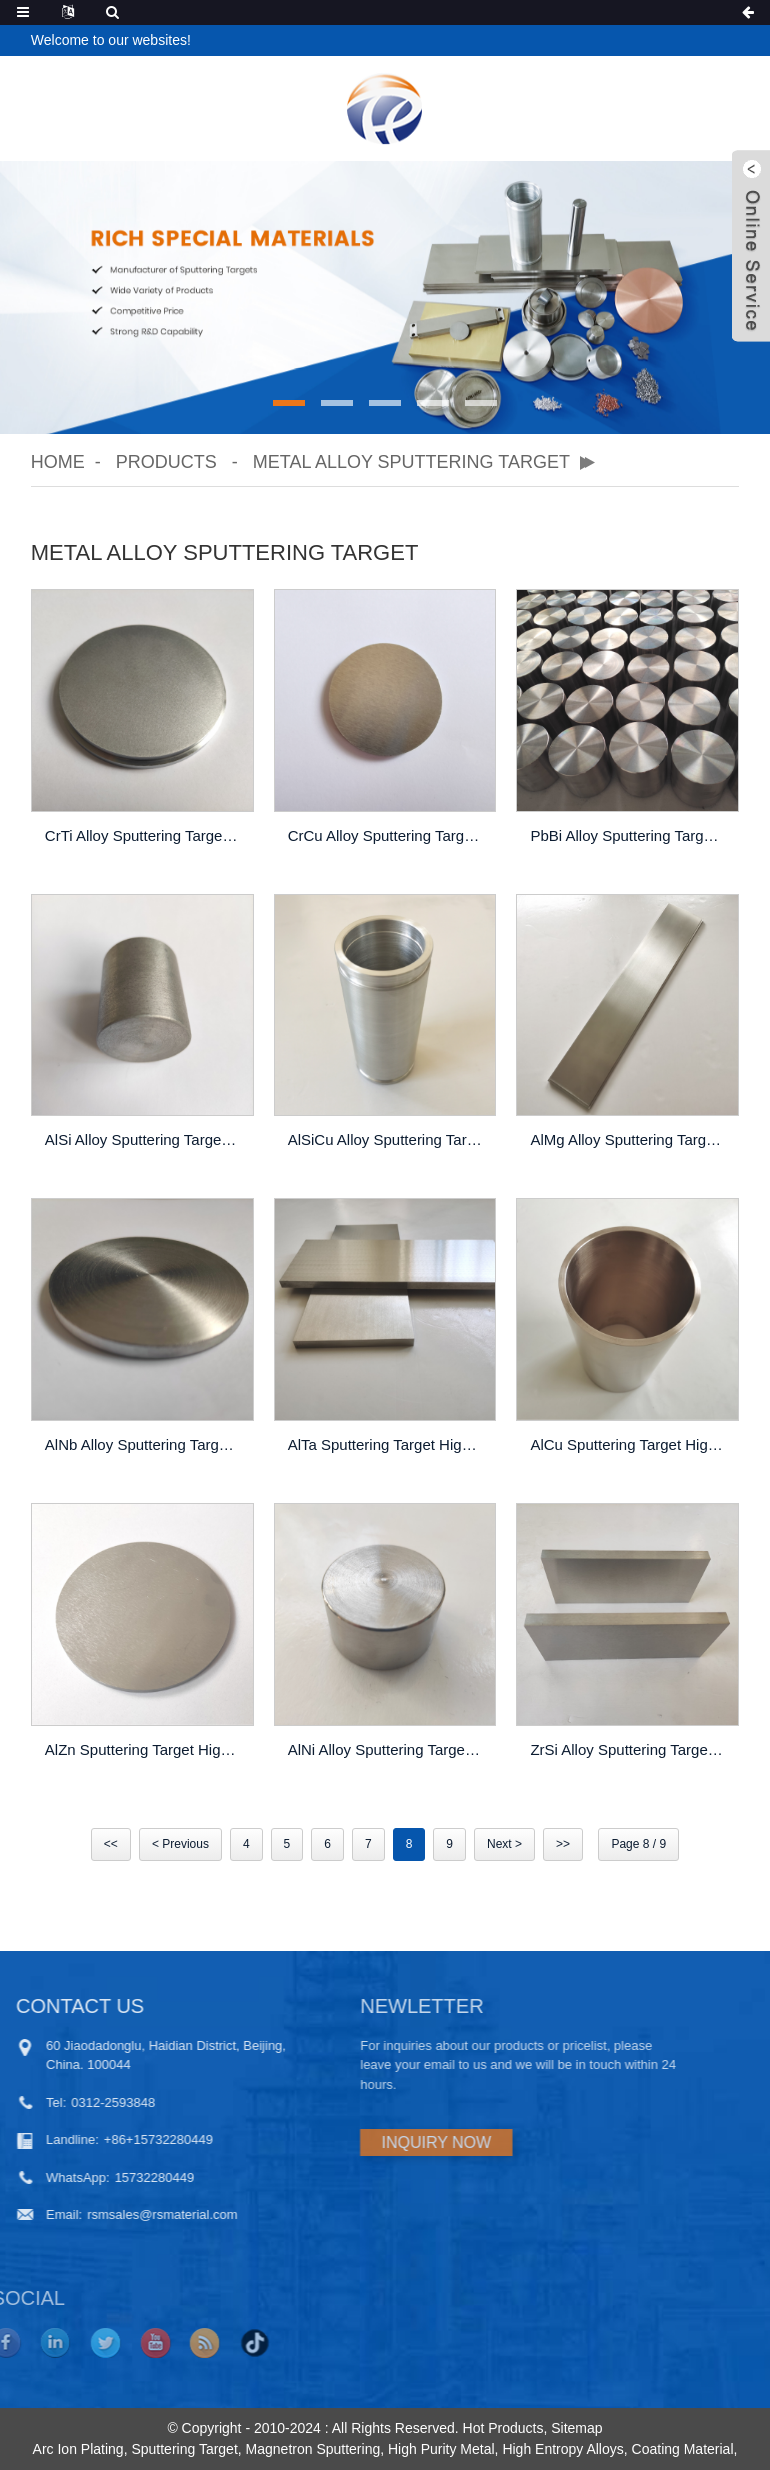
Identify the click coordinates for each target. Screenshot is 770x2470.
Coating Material (683, 2449)
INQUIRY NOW (357, 2142)
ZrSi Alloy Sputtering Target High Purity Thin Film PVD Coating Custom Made (629, 1749)
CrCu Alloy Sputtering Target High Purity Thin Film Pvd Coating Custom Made (387, 835)
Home (58, 462)
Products (166, 462)
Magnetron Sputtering (313, 2449)
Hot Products (503, 2428)
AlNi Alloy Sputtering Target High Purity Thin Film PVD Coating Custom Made (387, 1749)
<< (111, 1844)
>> (563, 1844)
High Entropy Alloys (562, 2449)
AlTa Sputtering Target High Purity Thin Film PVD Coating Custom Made (387, 1444)
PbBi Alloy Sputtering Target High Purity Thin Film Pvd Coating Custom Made (629, 835)
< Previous (180, 1844)
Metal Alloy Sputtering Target (411, 462)
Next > (504, 1844)
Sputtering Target (184, 2449)
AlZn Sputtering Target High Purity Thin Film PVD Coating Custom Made (144, 1749)
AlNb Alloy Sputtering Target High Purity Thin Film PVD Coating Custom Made (144, 1444)
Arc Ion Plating (78, 2449)
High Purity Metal (441, 2449)
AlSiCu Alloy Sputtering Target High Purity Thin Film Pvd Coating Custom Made (387, 1139)
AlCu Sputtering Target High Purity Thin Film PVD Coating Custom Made (629, 1444)
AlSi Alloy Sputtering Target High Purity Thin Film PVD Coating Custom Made (144, 1139)
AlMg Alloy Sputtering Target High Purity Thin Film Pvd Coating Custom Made (629, 1139)
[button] (289, 403)
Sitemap (576, 2428)
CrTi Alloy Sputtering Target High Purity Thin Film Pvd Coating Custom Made (144, 835)
